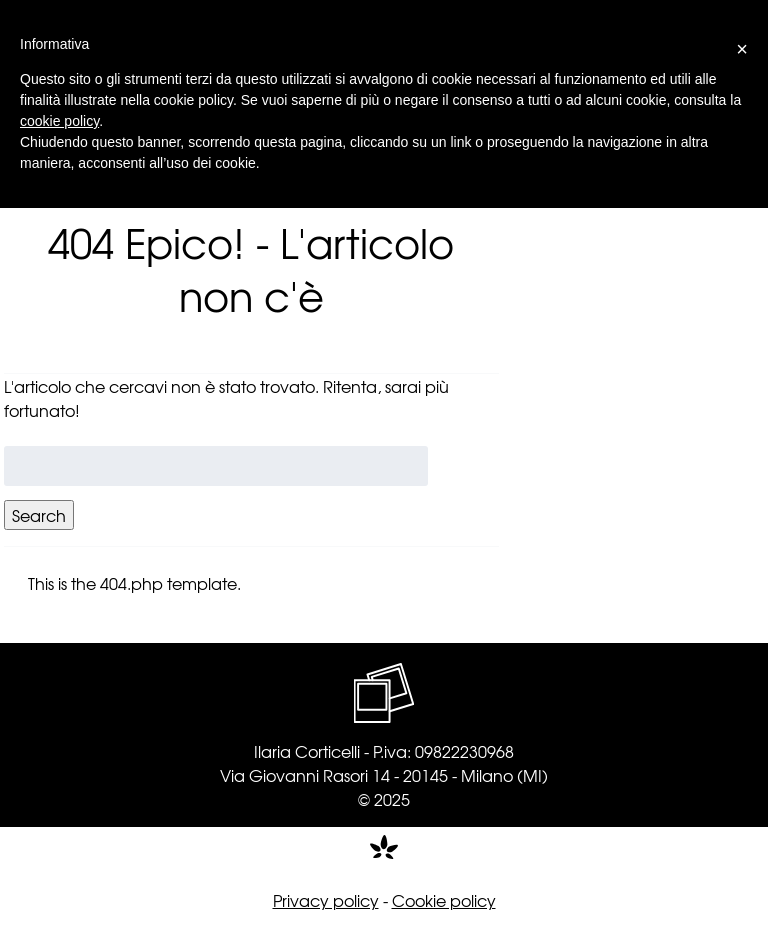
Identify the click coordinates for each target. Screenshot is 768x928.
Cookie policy (444, 900)
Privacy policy (326, 900)
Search (39, 515)
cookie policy (59, 121)
